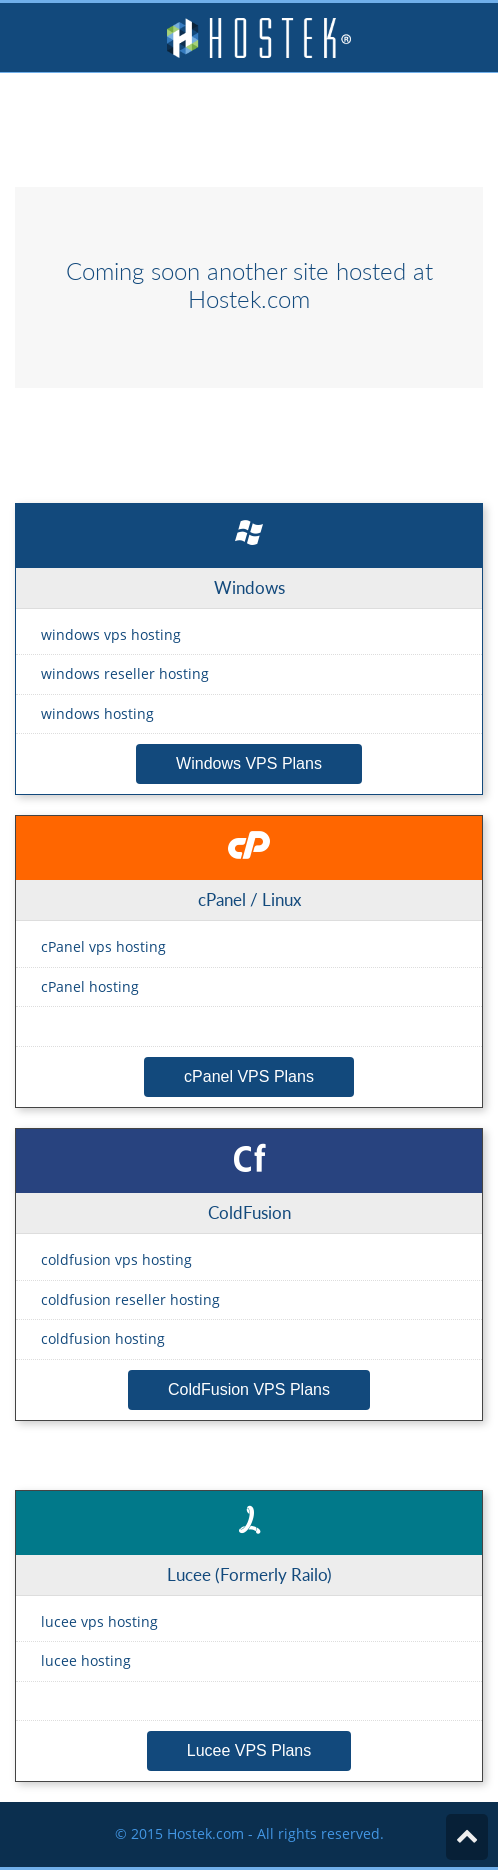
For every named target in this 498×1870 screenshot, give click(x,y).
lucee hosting (86, 1660)
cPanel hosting (90, 986)
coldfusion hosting (103, 1338)
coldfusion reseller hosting (130, 1299)
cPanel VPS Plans (249, 1076)
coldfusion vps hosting (116, 1259)
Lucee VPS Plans (249, 1750)
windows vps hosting (111, 634)
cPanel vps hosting (103, 946)
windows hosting (97, 713)
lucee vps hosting (99, 1621)
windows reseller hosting (125, 673)
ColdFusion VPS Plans (249, 1389)
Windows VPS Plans (249, 763)
